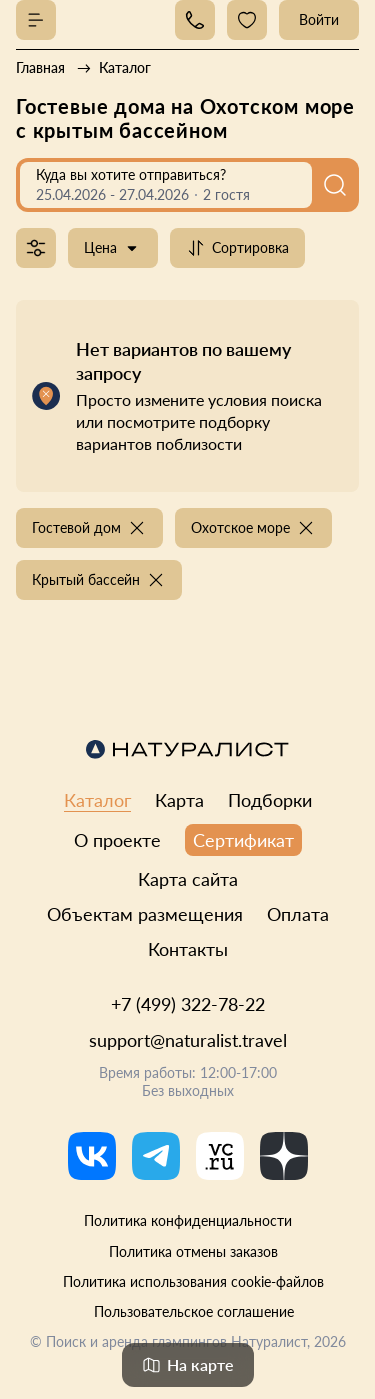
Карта (179, 800)
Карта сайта (188, 879)
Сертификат (243, 840)
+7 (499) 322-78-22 (188, 1004)
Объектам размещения (145, 914)
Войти (319, 19)
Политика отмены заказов (193, 1251)
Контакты (188, 949)
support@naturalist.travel (188, 1040)
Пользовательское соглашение (194, 1311)
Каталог (97, 800)
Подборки (270, 800)
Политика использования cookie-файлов (193, 1281)
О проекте (117, 840)
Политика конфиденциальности (188, 1220)
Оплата (298, 914)
